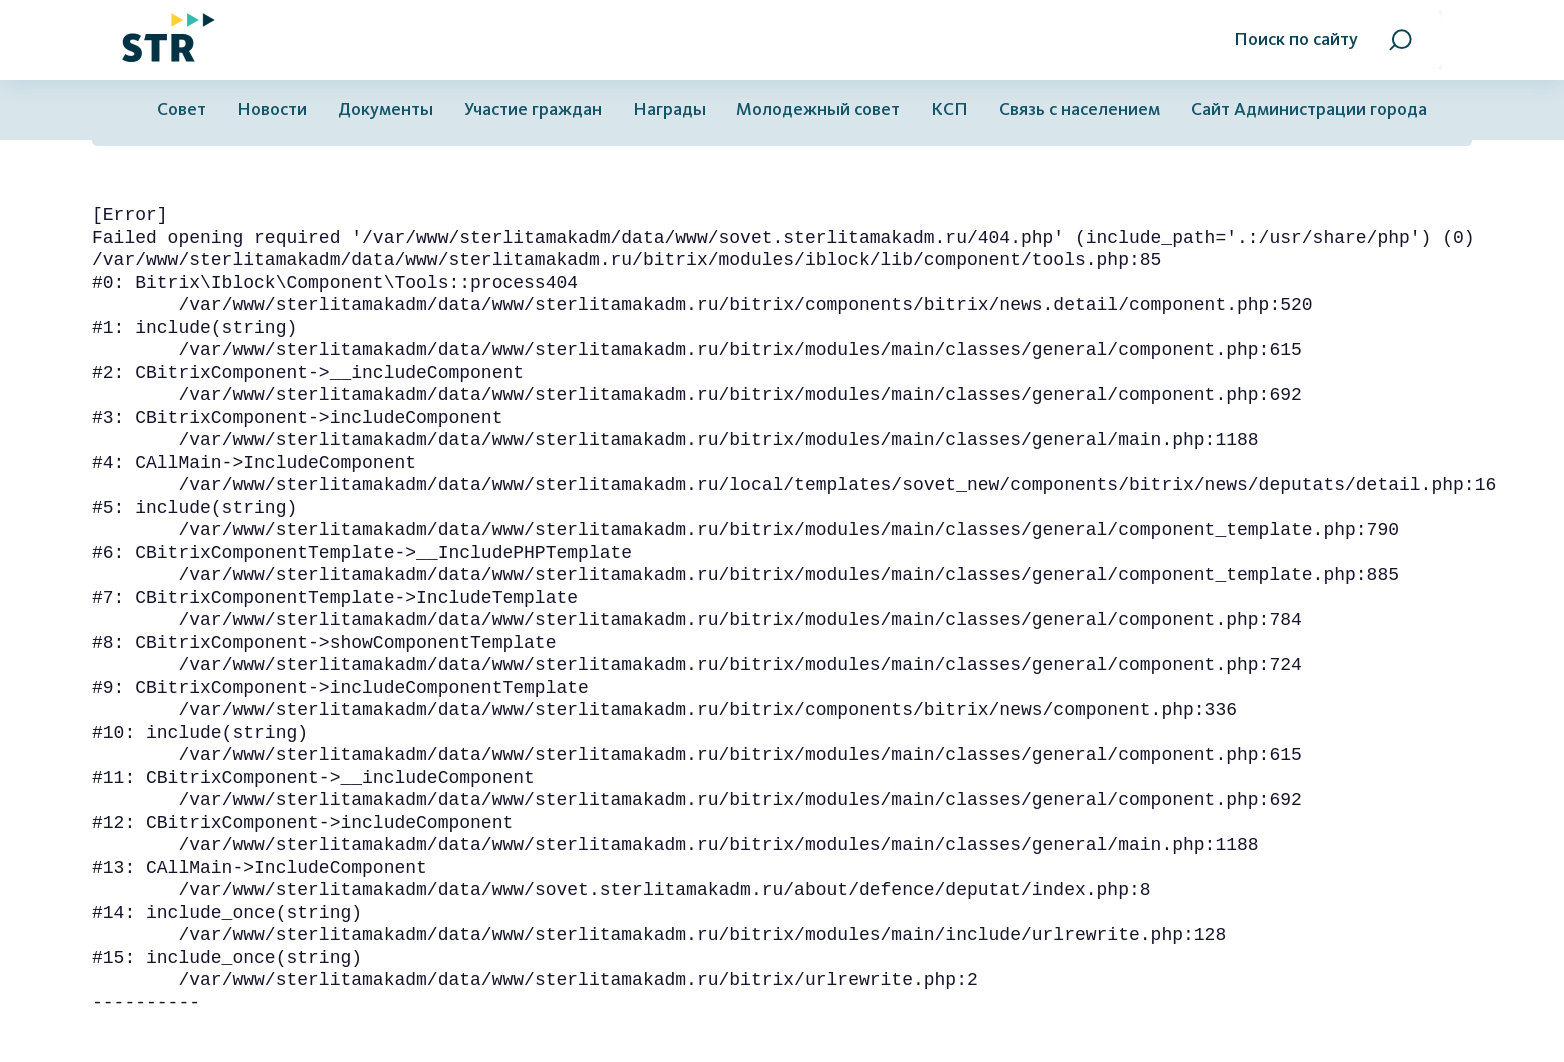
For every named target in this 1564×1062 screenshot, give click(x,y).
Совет (181, 109)
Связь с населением (1079, 109)
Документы (385, 109)
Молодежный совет (818, 109)
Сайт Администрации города (1309, 109)
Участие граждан (533, 109)
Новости (272, 109)
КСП (949, 109)
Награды (669, 109)
